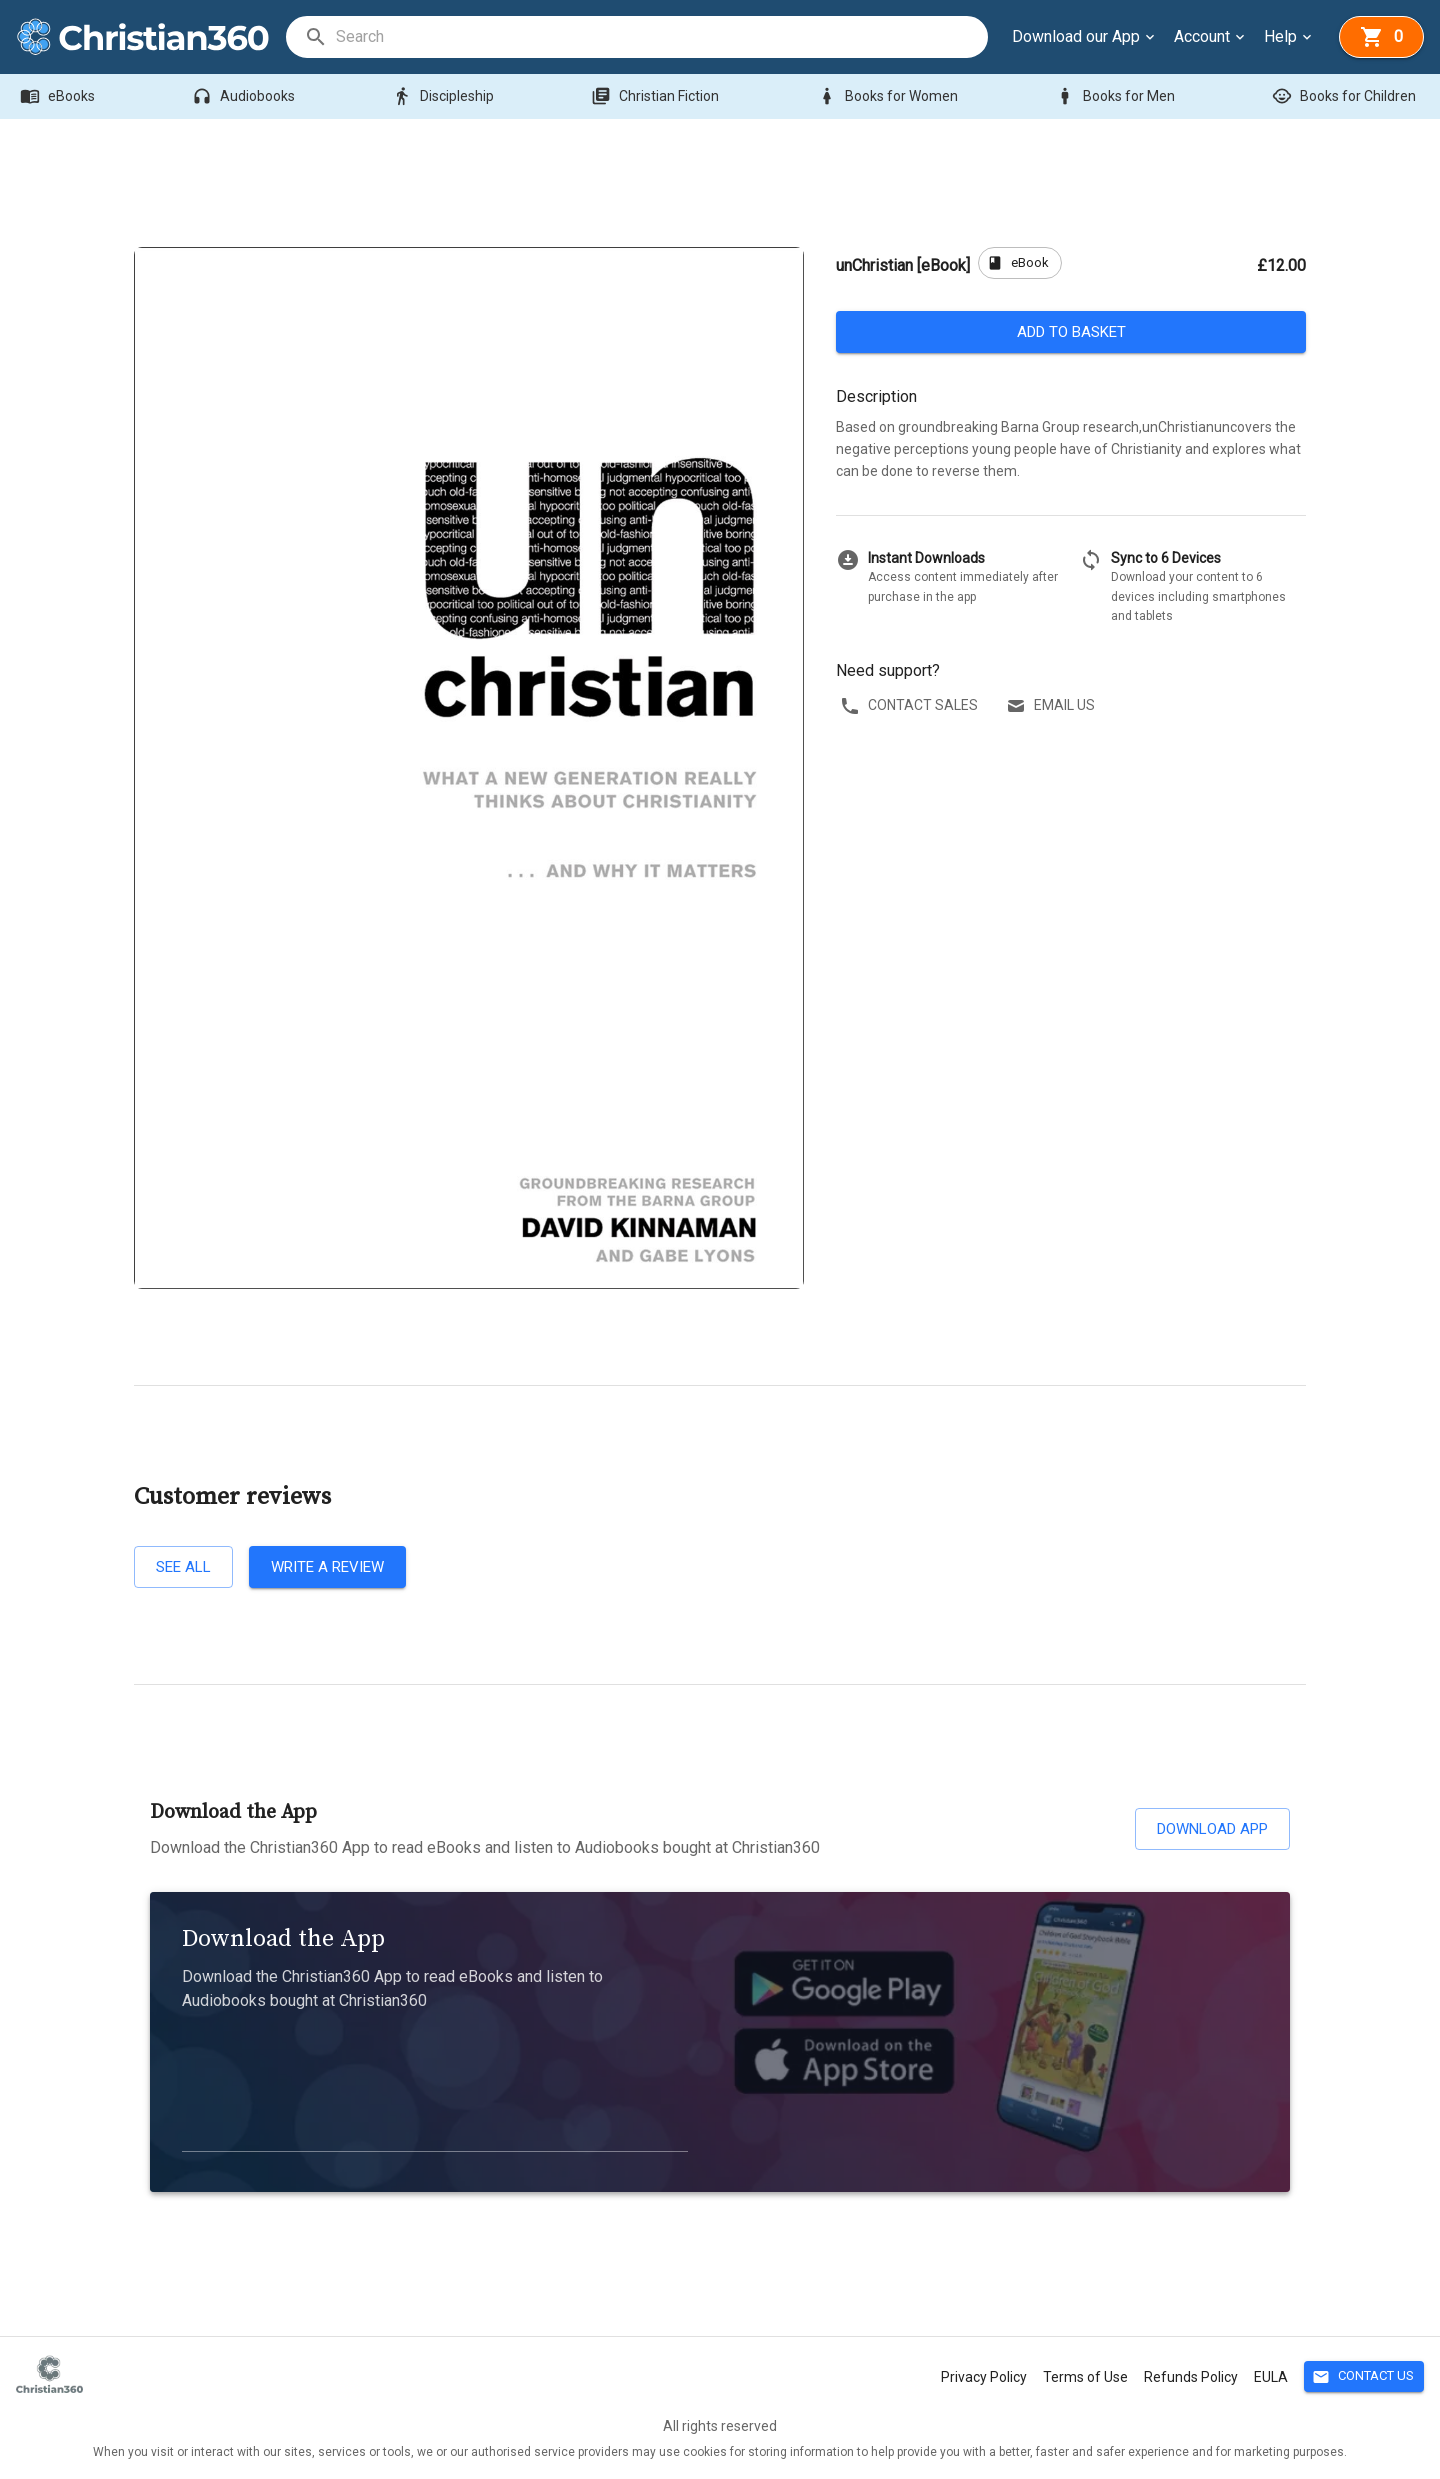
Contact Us (1364, 2376)
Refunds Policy (1191, 2377)
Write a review (327, 1567)
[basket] (1381, 37)
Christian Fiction (657, 96)
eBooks (59, 96)
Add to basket (1071, 332)
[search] (661, 37)
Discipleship (445, 96)
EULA (1271, 2377)
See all (183, 1567)
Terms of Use (1085, 2377)
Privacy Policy (984, 2377)
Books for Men (1117, 96)
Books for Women (889, 96)
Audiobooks (245, 96)
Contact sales (911, 705)
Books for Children (1346, 96)
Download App (1212, 1829)
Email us (1052, 705)
